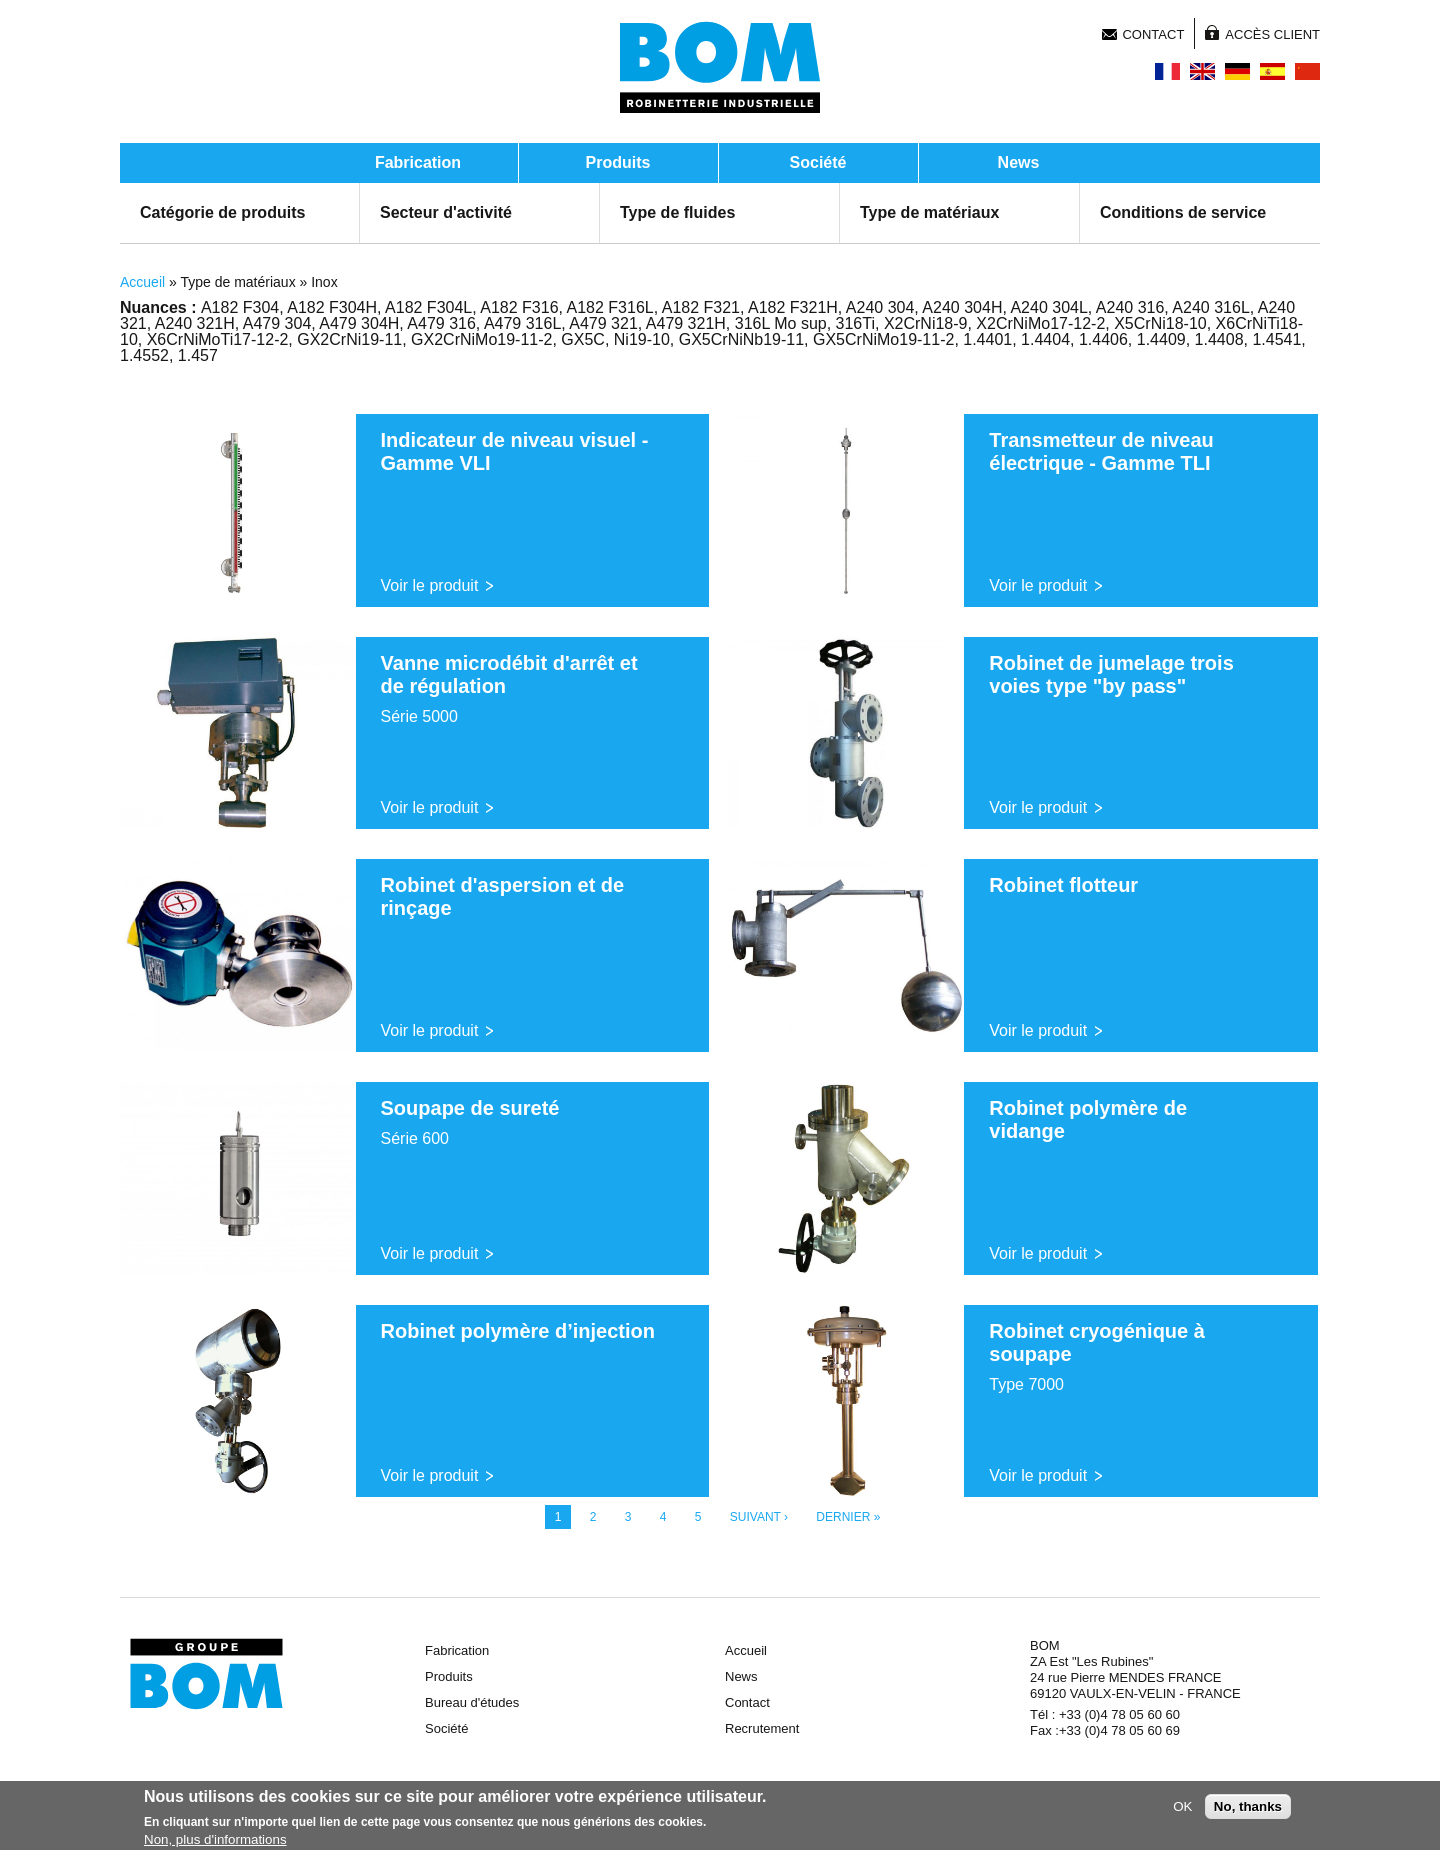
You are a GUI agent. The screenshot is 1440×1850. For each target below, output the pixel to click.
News (1019, 162)
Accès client (1272, 34)
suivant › (759, 1517)
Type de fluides (677, 212)
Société (818, 162)
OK (1182, 1808)
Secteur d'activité (446, 212)
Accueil (142, 282)
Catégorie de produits (222, 212)
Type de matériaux (929, 212)
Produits (618, 162)
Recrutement (762, 1728)
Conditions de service (1183, 212)
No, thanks (1248, 1808)
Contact (1153, 34)
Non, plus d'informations (215, 1841)
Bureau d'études (472, 1702)
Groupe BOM (206, 1674)
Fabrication (418, 162)
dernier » (848, 1517)
